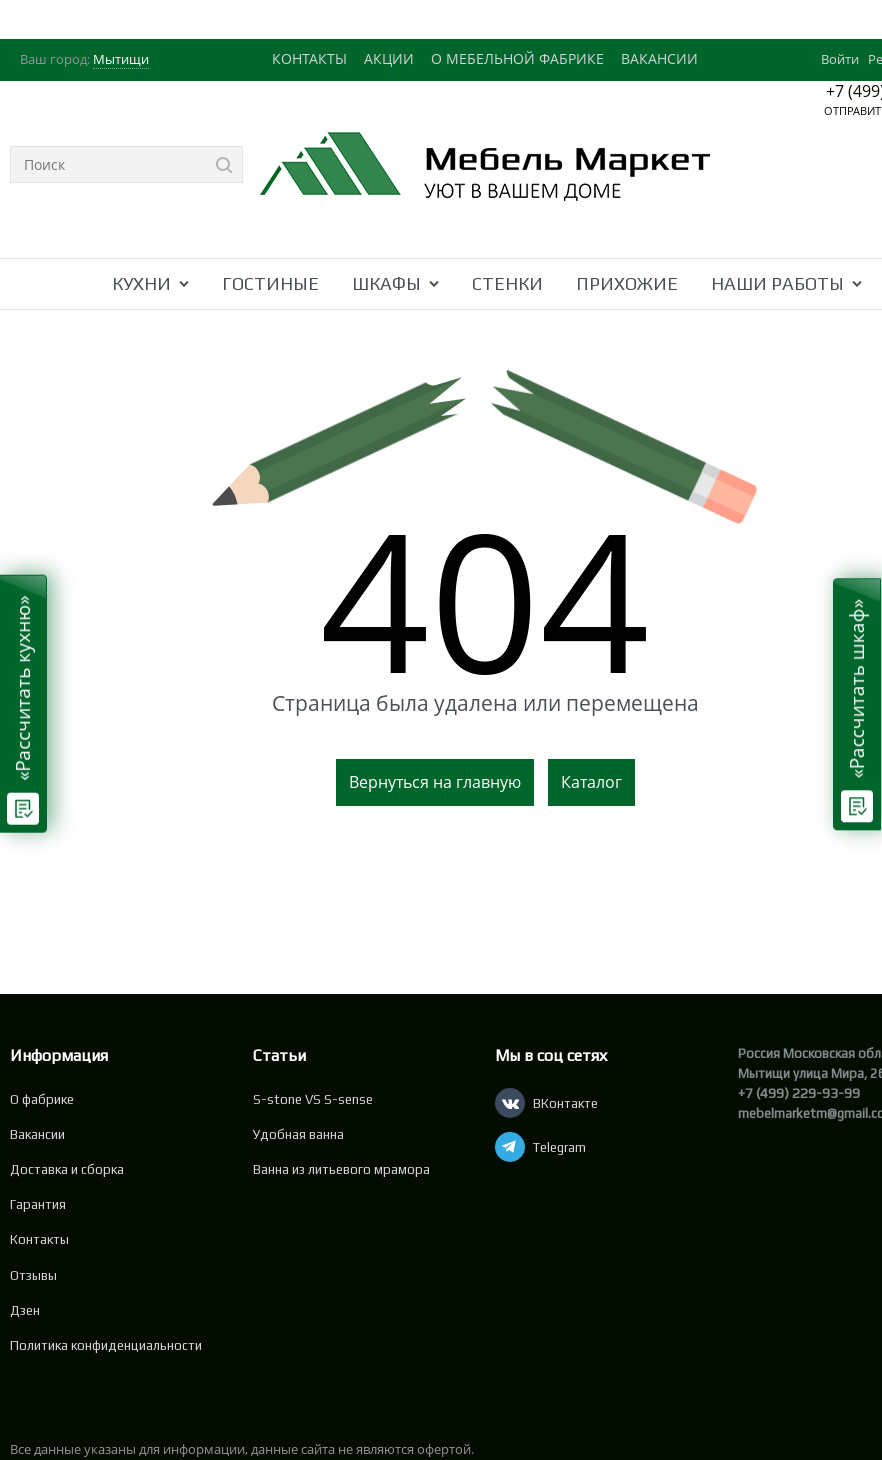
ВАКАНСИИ (659, 58)
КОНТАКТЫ (309, 58)
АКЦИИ (389, 58)
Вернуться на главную (435, 782)
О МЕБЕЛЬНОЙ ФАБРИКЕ (517, 58)
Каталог (591, 782)
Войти (840, 59)
